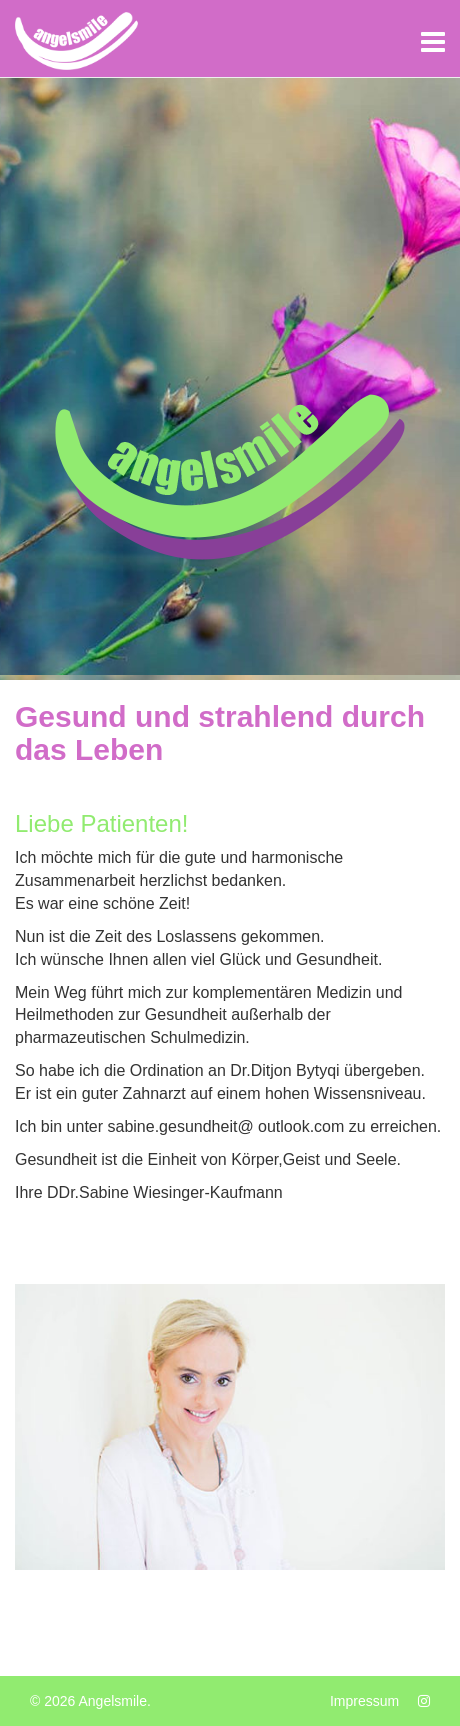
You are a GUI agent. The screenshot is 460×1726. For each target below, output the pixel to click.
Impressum (364, 1701)
